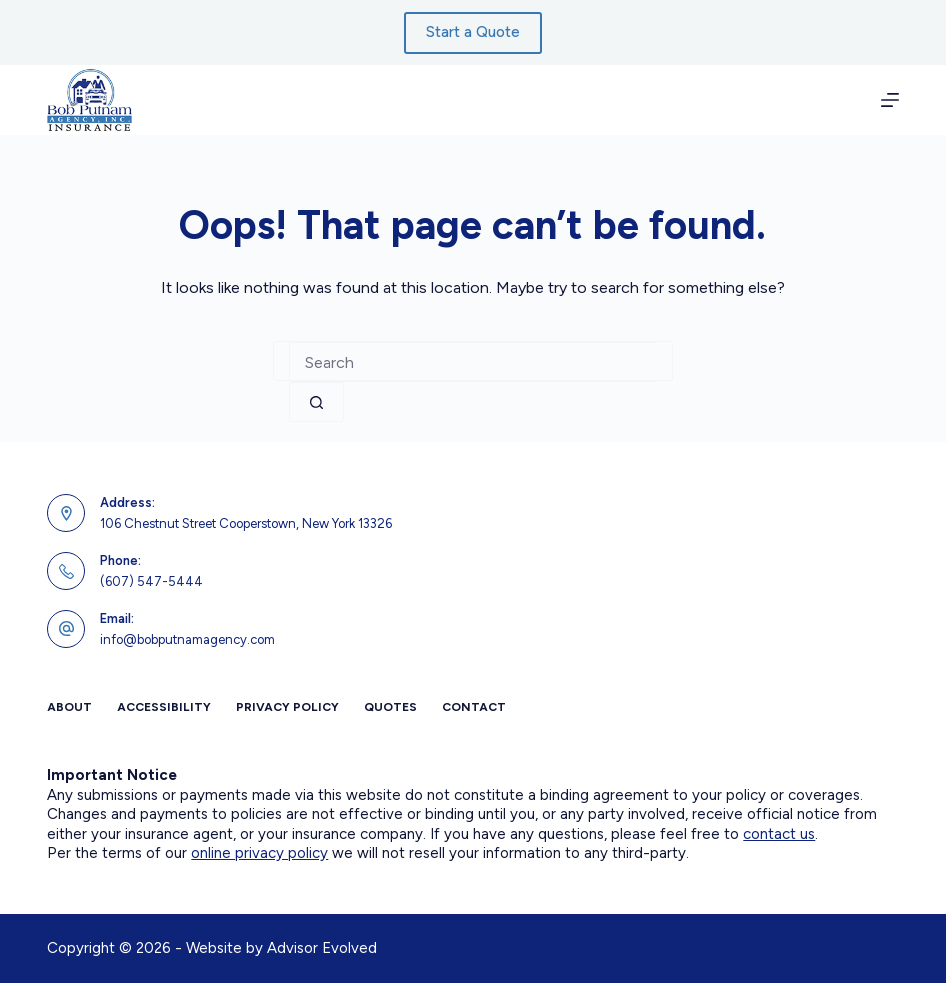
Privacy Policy (287, 707)
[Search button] (316, 402)
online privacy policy (259, 853)
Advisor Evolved (322, 948)
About (69, 707)
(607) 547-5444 (151, 581)
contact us (779, 834)
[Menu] (890, 100)
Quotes (390, 707)
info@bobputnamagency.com (187, 639)
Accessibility (164, 707)
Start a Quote (473, 32)
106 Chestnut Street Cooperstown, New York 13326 (246, 523)
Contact (474, 707)
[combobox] (473, 362)
